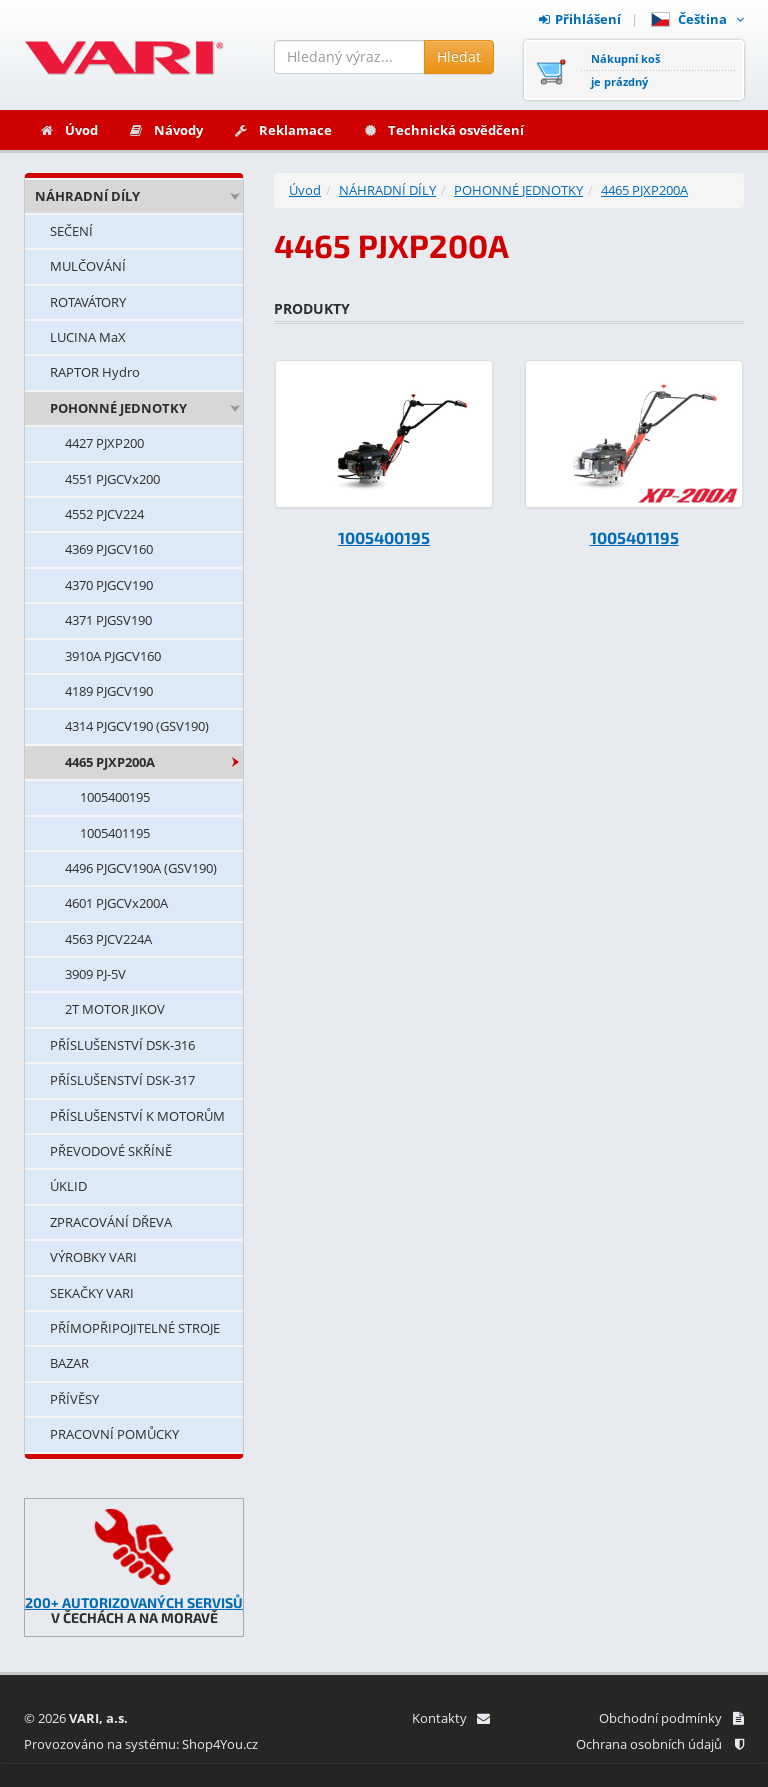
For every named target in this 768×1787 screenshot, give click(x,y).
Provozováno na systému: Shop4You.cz (141, 1744)
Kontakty (450, 1718)
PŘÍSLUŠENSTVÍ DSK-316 (122, 1045)
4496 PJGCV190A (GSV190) (141, 868)
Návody (165, 130)
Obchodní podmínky (671, 1718)
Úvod (68, 130)
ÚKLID (68, 1186)
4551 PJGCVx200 (112, 479)
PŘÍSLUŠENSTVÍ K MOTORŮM (137, 1116)
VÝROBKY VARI (93, 1257)
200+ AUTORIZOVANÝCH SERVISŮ (134, 1602)
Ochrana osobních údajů (660, 1744)
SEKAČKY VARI (92, 1293)
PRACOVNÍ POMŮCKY (114, 1434)
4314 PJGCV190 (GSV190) (137, 726)
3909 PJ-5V (95, 974)
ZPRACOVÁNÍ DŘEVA (111, 1222)
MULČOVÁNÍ (88, 266)
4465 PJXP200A (110, 762)
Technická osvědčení (443, 130)
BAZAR (69, 1363)
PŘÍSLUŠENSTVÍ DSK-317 (122, 1080)
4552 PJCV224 (104, 514)
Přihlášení (580, 19)
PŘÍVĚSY (74, 1399)
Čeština (697, 19)
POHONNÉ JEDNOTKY (118, 408)
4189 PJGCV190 (109, 691)
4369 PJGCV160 (109, 549)
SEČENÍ (71, 231)
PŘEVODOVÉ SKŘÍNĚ (111, 1151)
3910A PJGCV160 (113, 656)
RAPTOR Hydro (95, 372)
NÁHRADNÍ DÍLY (87, 196)
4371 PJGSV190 (108, 620)
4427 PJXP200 (104, 443)
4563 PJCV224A (108, 939)
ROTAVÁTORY (88, 302)
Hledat (459, 56)
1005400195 (115, 797)
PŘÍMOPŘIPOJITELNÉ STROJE (135, 1328)
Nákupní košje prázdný (625, 70)
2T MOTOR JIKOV (115, 1009)
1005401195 (115, 833)
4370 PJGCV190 (109, 585)
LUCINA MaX (88, 337)
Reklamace (282, 130)
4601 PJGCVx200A (116, 903)
